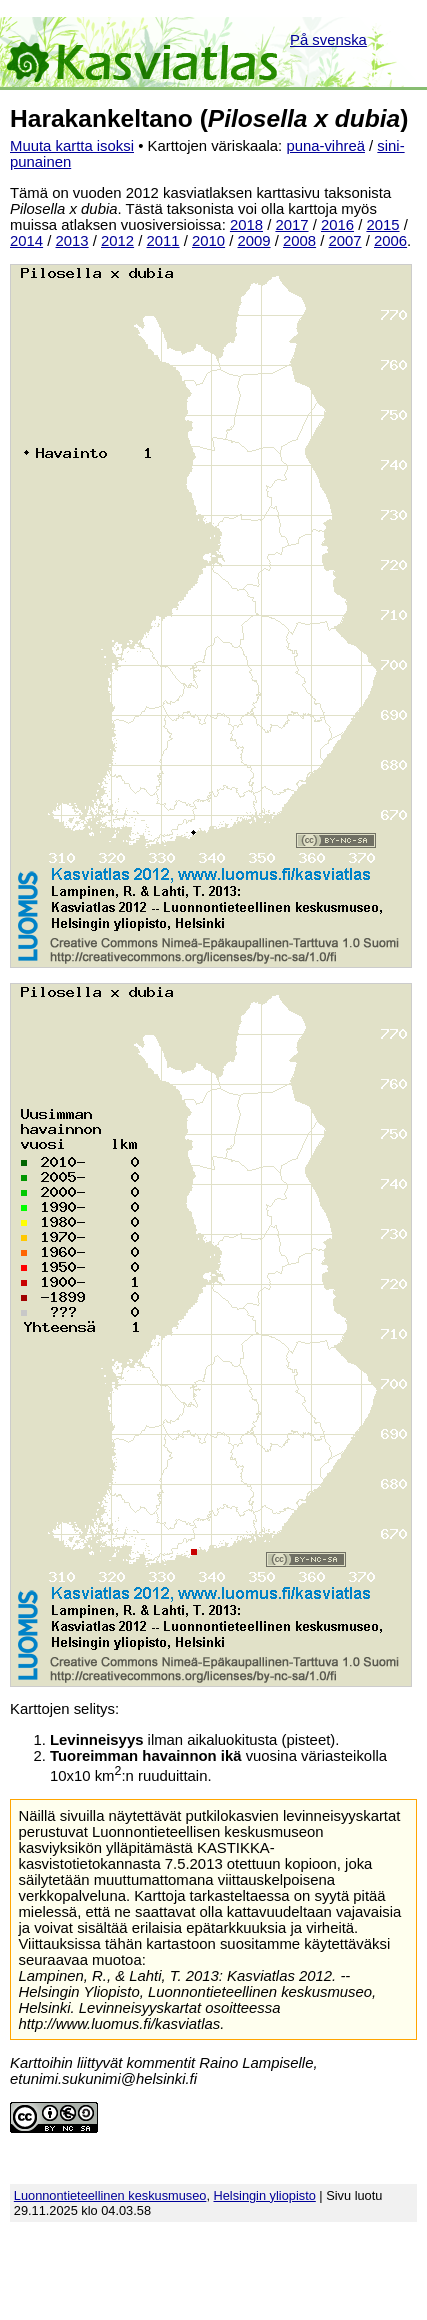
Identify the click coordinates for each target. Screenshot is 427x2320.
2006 (390, 241)
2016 (337, 225)
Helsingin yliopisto (265, 2195)
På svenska (328, 40)
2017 (291, 225)
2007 (345, 241)
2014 (26, 241)
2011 (163, 241)
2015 (382, 225)
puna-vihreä (325, 146)
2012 (117, 241)
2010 (208, 241)
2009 (254, 241)
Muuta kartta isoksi (72, 146)
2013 (72, 241)
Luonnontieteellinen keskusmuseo (110, 2195)
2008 (299, 241)
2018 (246, 225)
